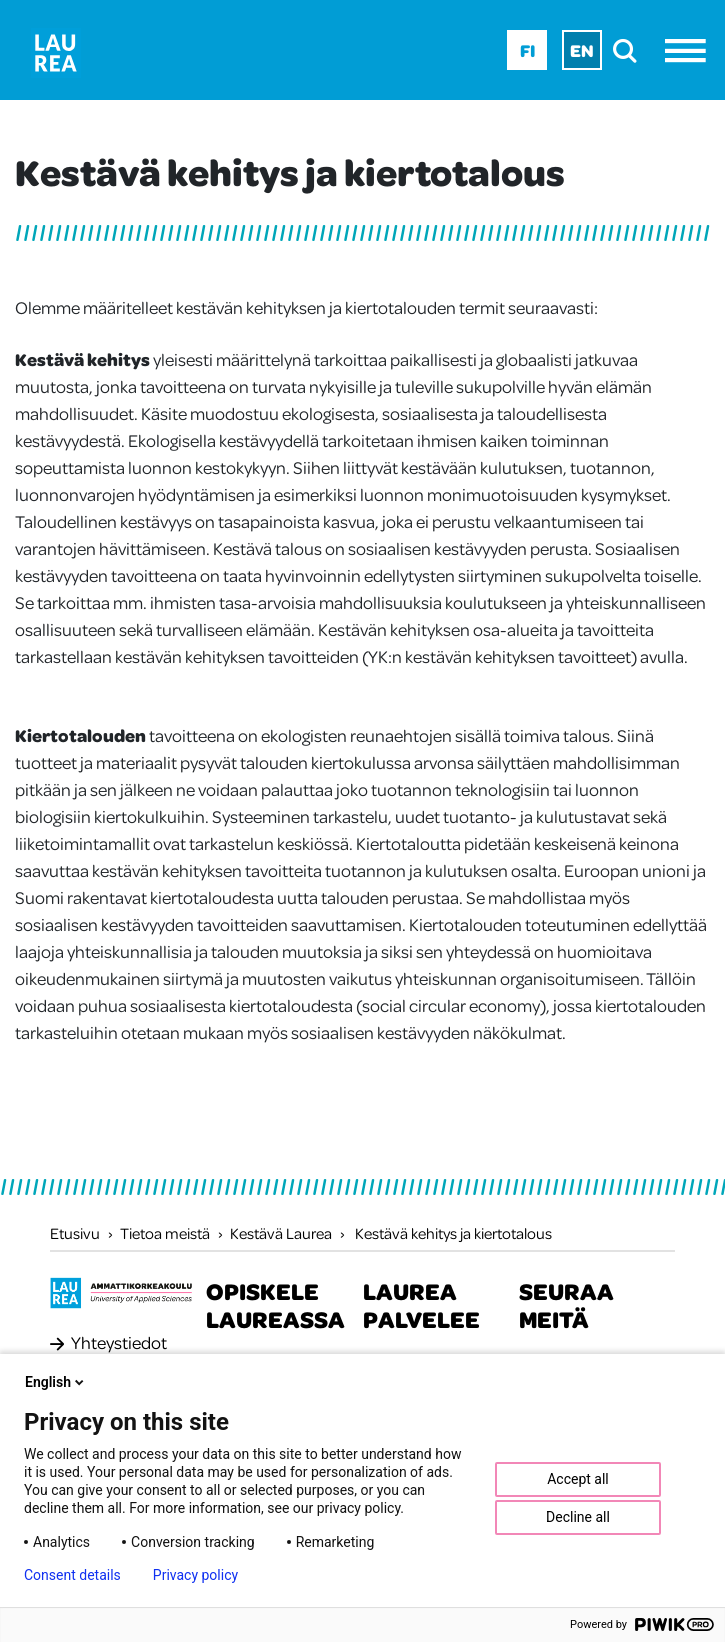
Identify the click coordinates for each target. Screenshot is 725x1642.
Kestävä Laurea (281, 1233)
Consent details (72, 1575)
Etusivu (75, 1233)
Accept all (578, 1479)
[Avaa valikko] (690, 50)
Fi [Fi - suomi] (527, 50)
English (56, 1382)
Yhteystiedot (119, 1342)
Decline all (578, 1517)
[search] (630, 50)
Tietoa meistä (165, 1233)
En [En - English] (582, 50)
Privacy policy (195, 1575)
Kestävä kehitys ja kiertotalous (453, 1233)
